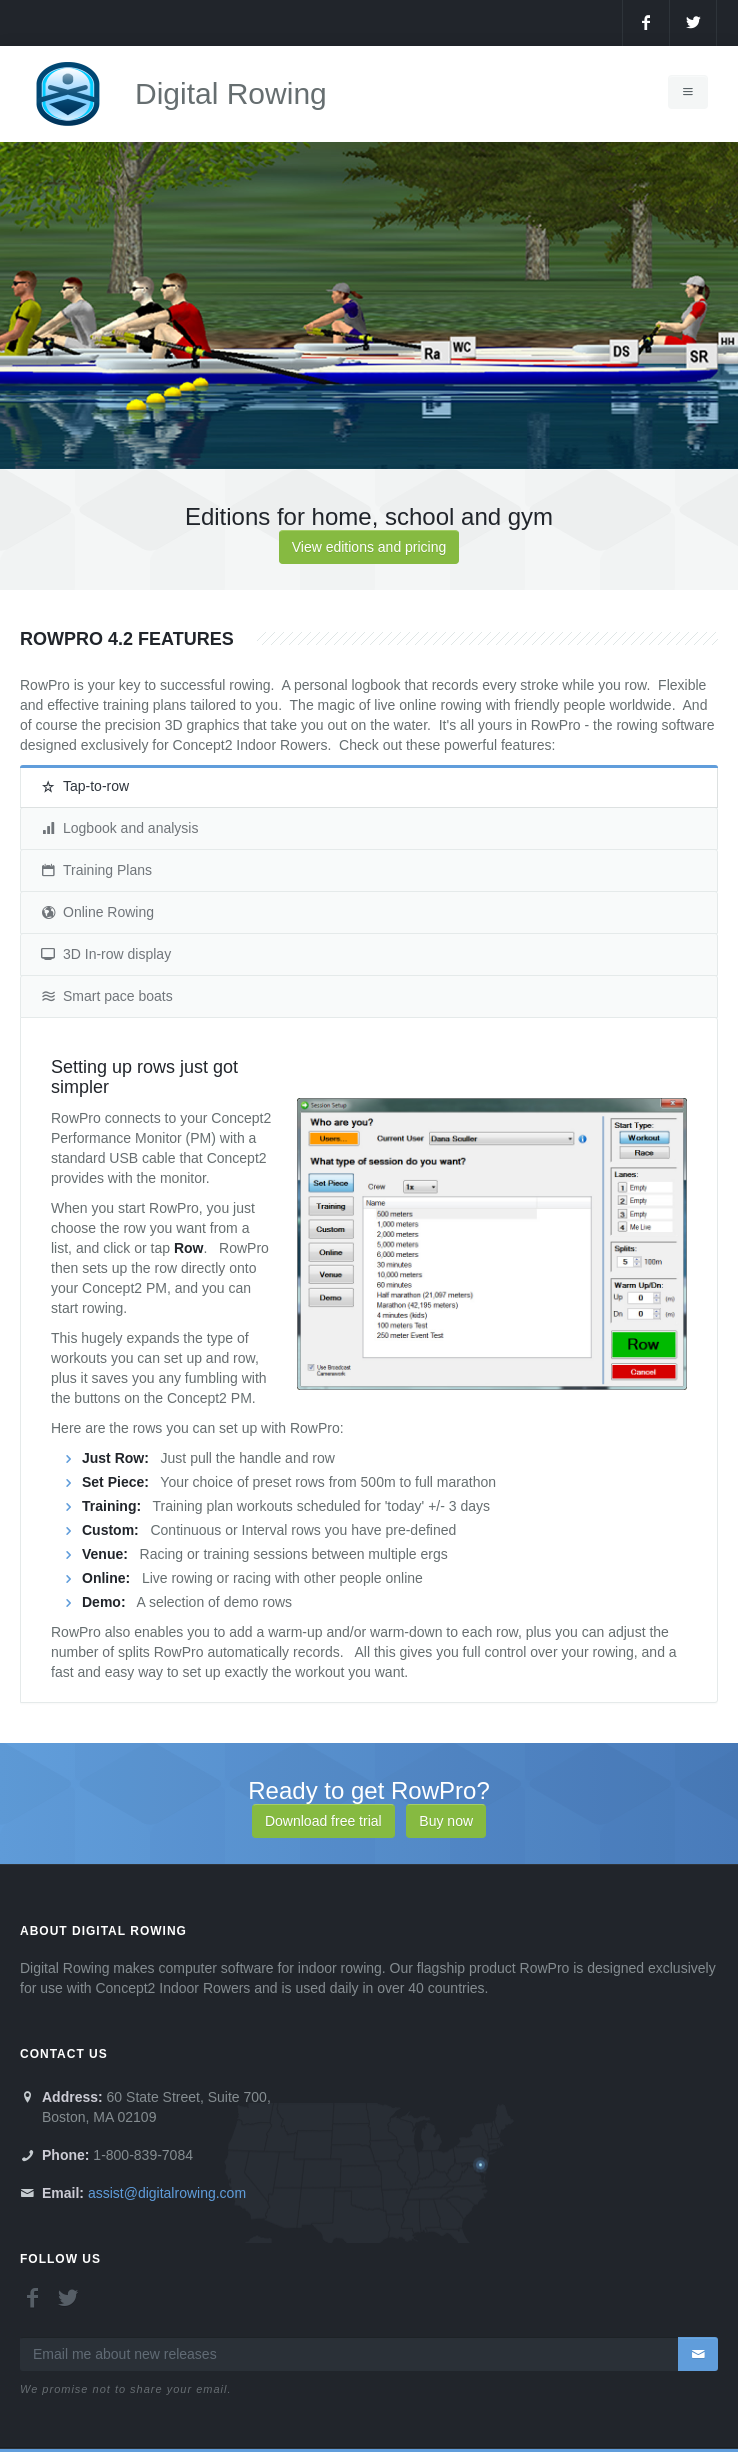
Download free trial (323, 1821)
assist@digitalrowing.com (167, 2193)
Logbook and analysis (119, 828)
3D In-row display (106, 954)
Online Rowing (97, 912)
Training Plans (96, 870)
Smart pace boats (107, 996)
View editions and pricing (369, 547)
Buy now (446, 1821)
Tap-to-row (85, 786)
